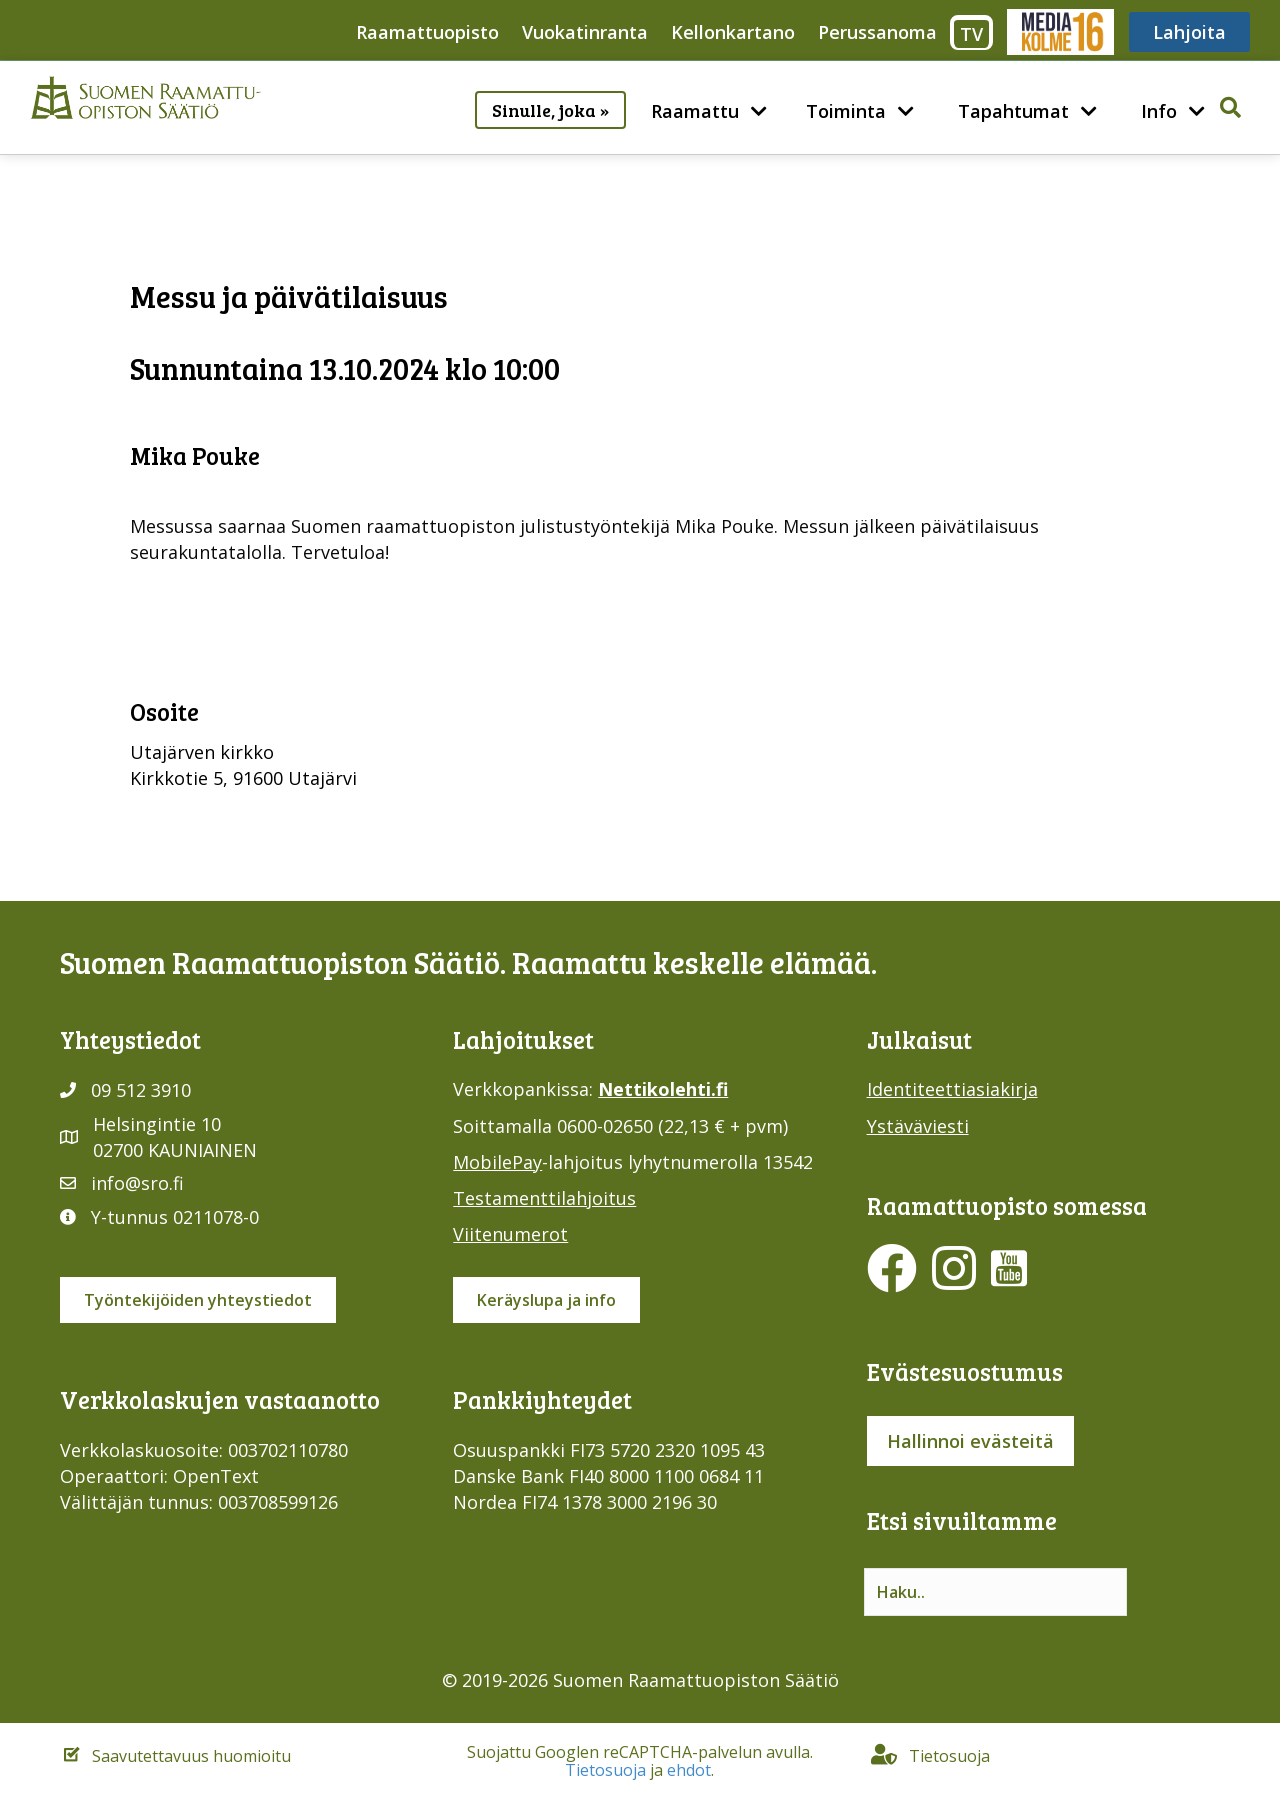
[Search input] (995, 1592)
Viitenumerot (510, 1234)
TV (971, 34)
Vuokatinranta (585, 32)
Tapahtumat (1013, 111)
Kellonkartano (733, 32)
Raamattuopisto (427, 32)
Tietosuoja (605, 1770)
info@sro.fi (137, 1183)
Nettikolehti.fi (663, 1089)
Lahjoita (1189, 32)
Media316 (1059, 32)
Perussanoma (877, 32)
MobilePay (497, 1162)
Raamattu (695, 111)
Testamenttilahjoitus (544, 1198)
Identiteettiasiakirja (952, 1089)
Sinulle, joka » (550, 110)
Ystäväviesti (918, 1126)
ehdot (689, 1770)
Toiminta (846, 111)
